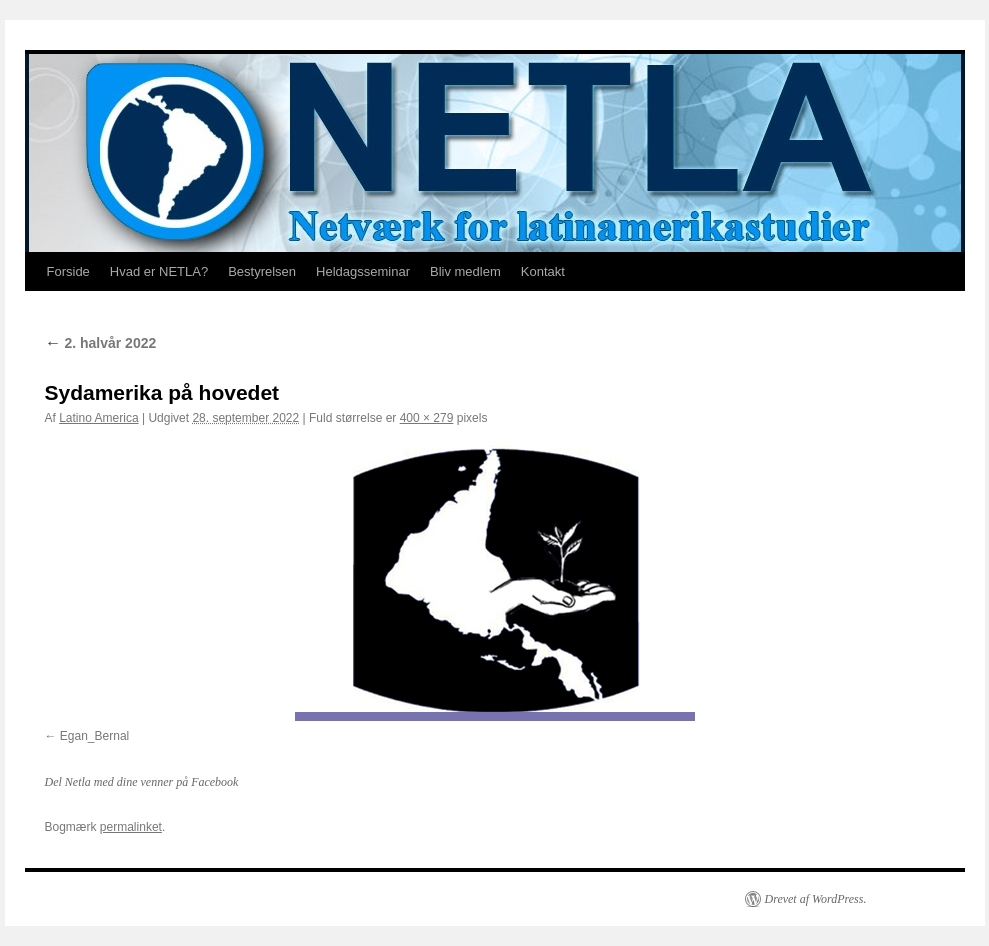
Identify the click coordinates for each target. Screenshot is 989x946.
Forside (68, 271)
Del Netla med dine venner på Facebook (142, 782)
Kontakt (543, 271)
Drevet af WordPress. (816, 899)
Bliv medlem (465, 271)
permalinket (131, 827)
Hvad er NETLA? (159, 271)
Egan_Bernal (94, 736)
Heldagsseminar (363, 271)
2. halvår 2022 (101, 343)
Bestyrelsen (262, 271)
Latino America (98, 418)
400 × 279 (427, 418)
